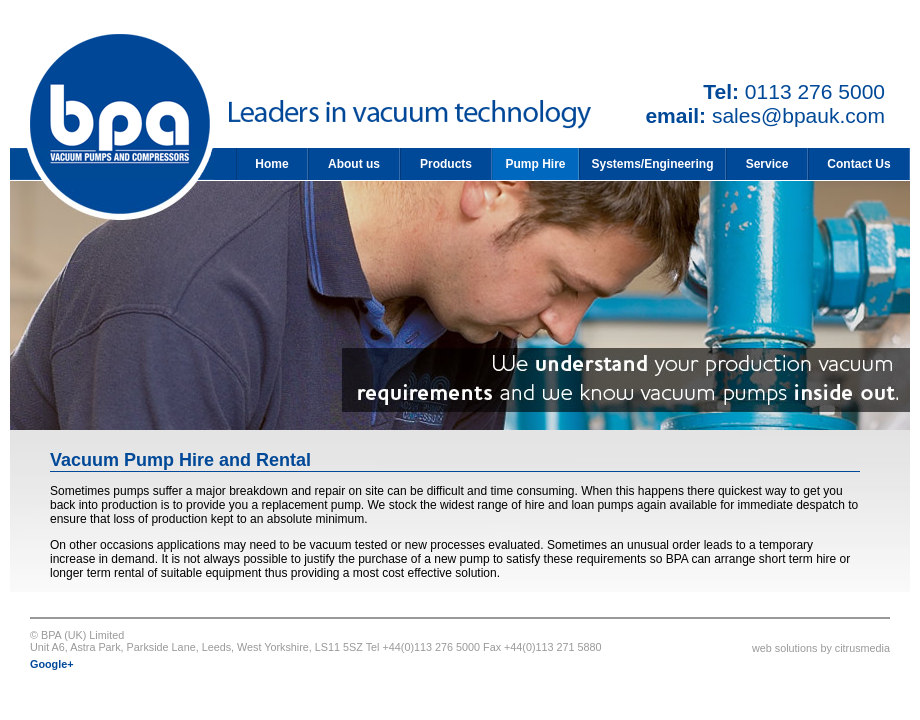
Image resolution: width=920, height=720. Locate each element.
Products (446, 164)
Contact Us (858, 164)
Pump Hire (535, 164)
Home (271, 164)
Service (767, 164)
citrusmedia (862, 648)
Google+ (52, 664)
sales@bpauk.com (798, 115)
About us (354, 164)
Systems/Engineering (652, 164)
